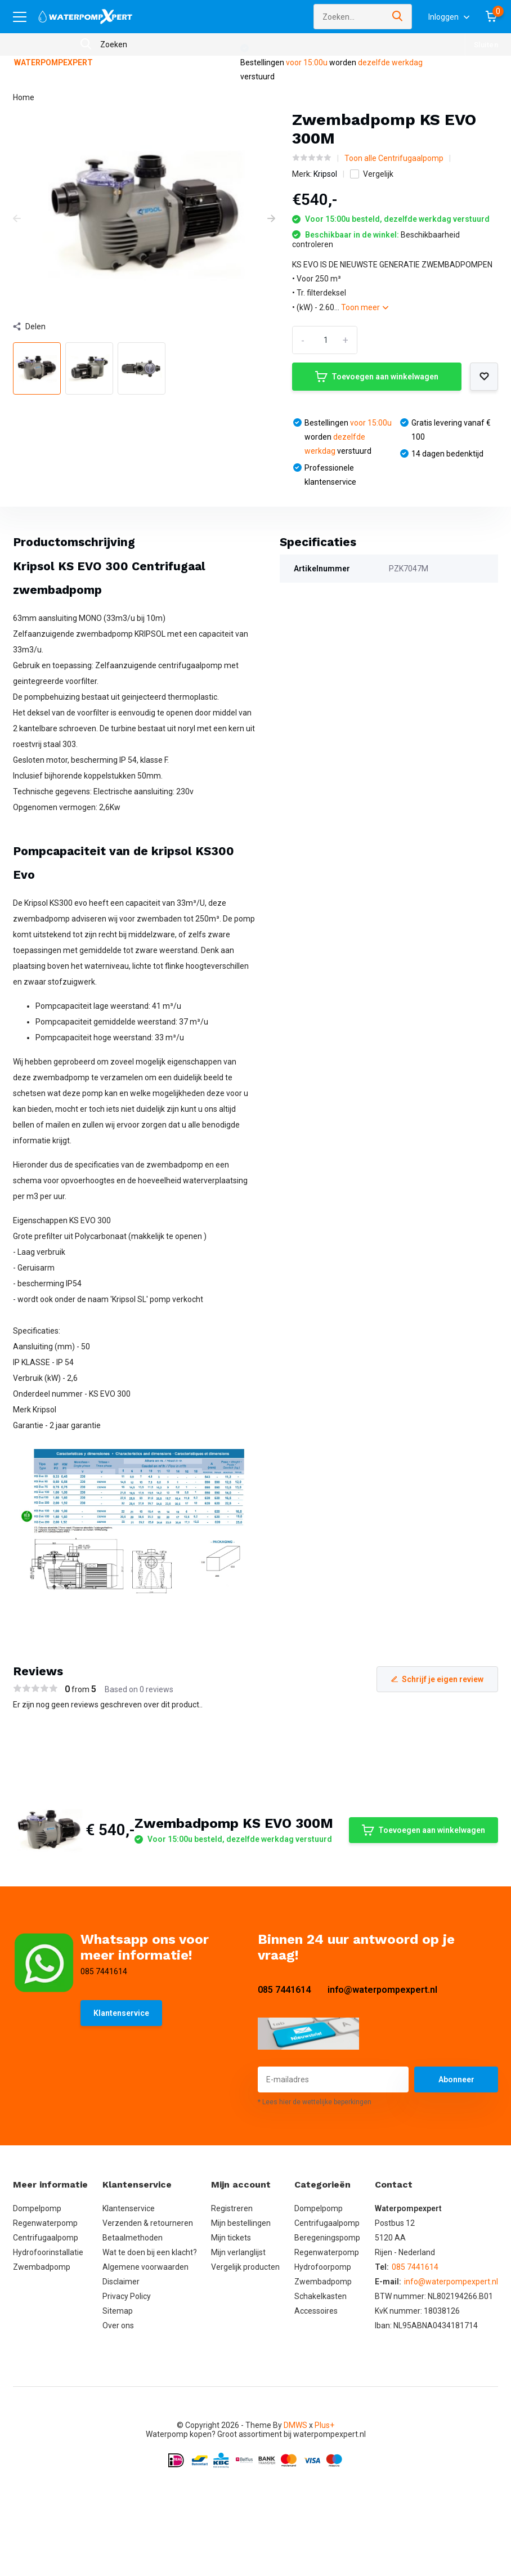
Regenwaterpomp (45, 2223)
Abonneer (456, 2079)
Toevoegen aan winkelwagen (376, 376)
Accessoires (316, 2310)
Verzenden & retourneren (147, 2223)
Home (23, 97)
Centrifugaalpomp (45, 2237)
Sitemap (117, 2310)
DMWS (295, 2425)
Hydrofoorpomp (322, 2266)
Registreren (232, 2208)
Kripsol (325, 173)
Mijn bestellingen (241, 2223)
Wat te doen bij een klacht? (149, 2252)
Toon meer (364, 307)
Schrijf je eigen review (437, 1679)
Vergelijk (371, 173)
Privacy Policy (126, 2296)
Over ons (118, 2325)
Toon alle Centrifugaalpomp (393, 158)
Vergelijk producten (245, 2266)
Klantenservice (121, 2013)
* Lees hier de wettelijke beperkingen (314, 2102)
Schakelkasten (320, 2296)
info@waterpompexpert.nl (382, 1989)
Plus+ (324, 2425)
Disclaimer (121, 2281)
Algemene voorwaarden (145, 2266)
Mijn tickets (231, 2237)
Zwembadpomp (41, 2266)
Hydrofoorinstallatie (48, 2252)
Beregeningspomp (327, 2237)
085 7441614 (284, 1989)
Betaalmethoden (132, 2237)
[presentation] (17, 218)
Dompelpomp (37, 2208)
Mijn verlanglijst (238, 2252)
